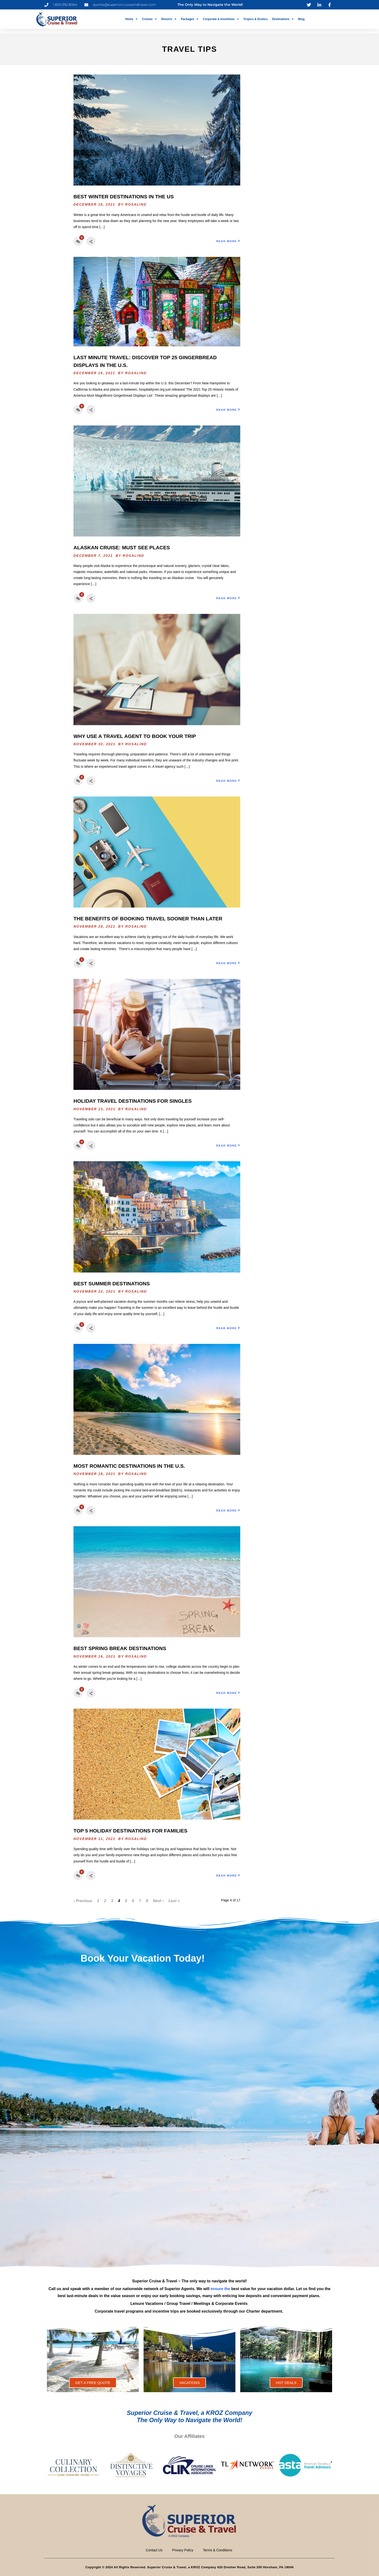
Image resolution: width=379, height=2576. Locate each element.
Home (131, 19)
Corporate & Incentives (221, 19)
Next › (158, 1901)
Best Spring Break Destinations (119, 1648)
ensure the (220, 2289)
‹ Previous (82, 1901)
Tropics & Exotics (255, 19)
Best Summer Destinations (111, 1283)
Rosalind (135, 204)
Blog (301, 19)
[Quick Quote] (142, 2114)
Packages (189, 19)
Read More (228, 241)
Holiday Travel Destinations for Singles (132, 1101)
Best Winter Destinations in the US (123, 196)
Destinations (283, 19)
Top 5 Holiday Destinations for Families (130, 1830)
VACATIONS (189, 2383)
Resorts (168, 19)
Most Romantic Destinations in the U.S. (129, 1466)
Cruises (149, 19)
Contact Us (154, 2550)
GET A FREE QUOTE (92, 2383)
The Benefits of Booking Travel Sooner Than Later (147, 918)
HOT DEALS (286, 2383)
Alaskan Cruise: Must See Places (121, 547)
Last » (174, 1901)
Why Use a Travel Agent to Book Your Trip (134, 736)
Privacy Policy (182, 2550)
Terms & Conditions (217, 2550)
